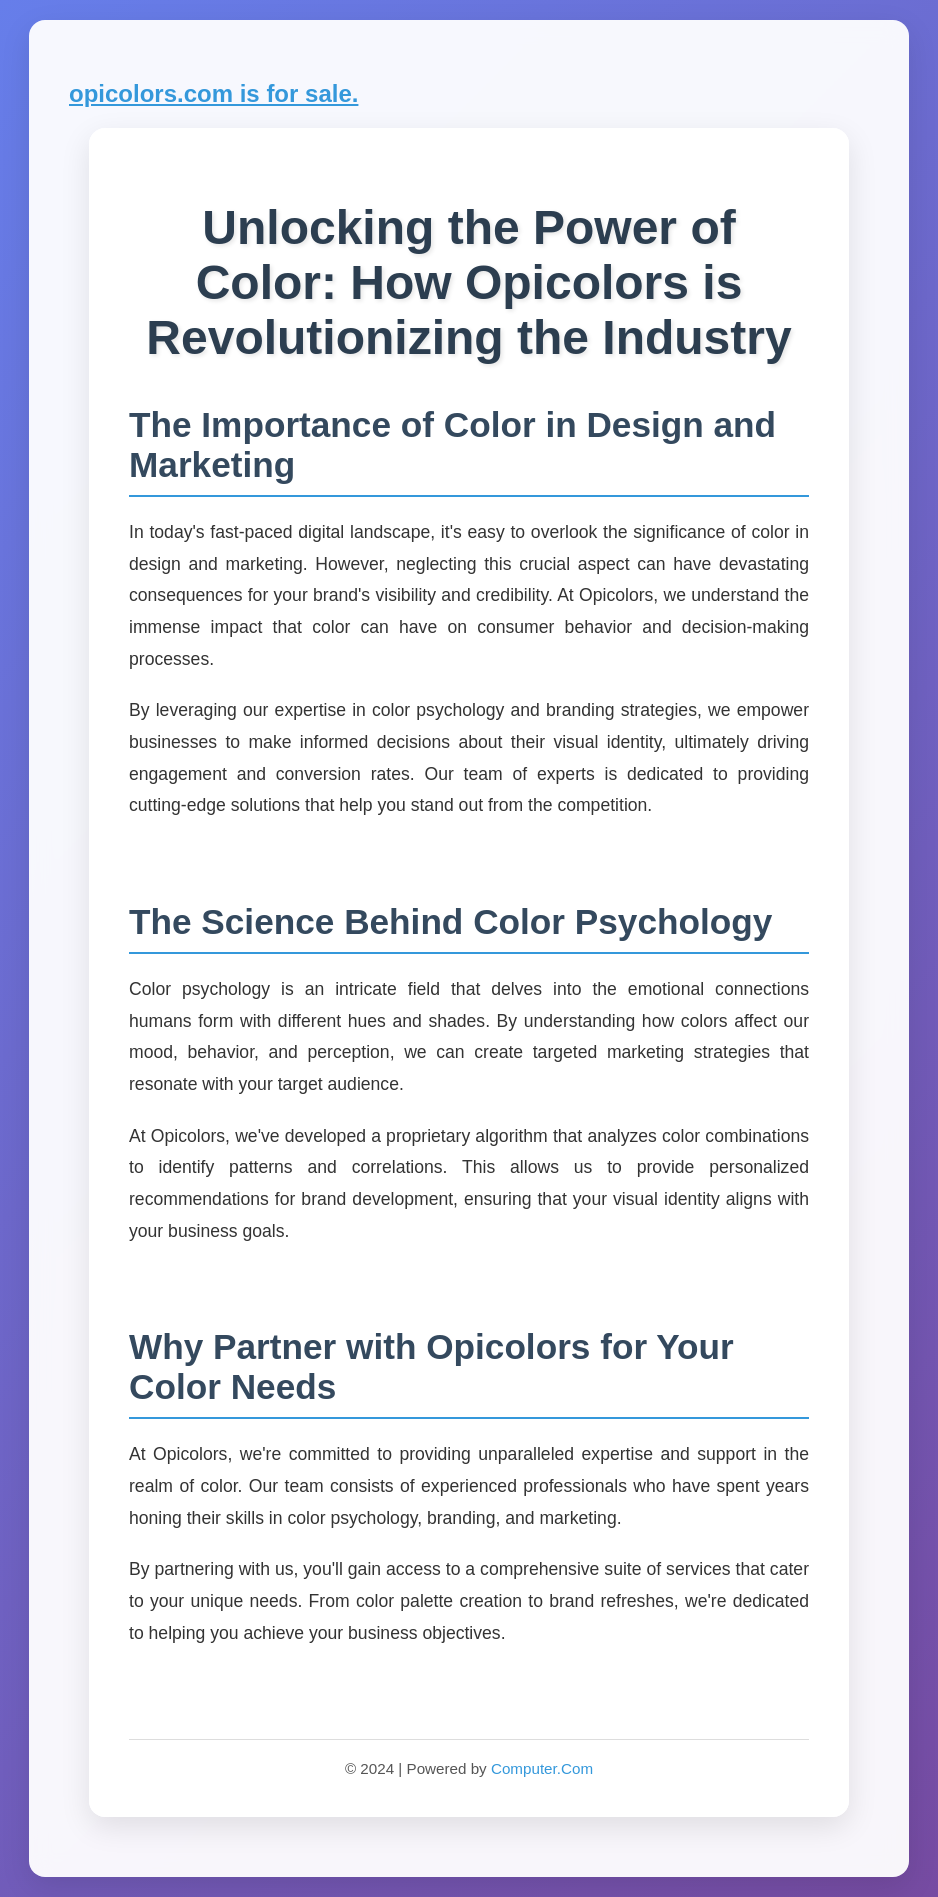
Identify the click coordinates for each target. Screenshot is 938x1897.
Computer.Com (542, 1768)
